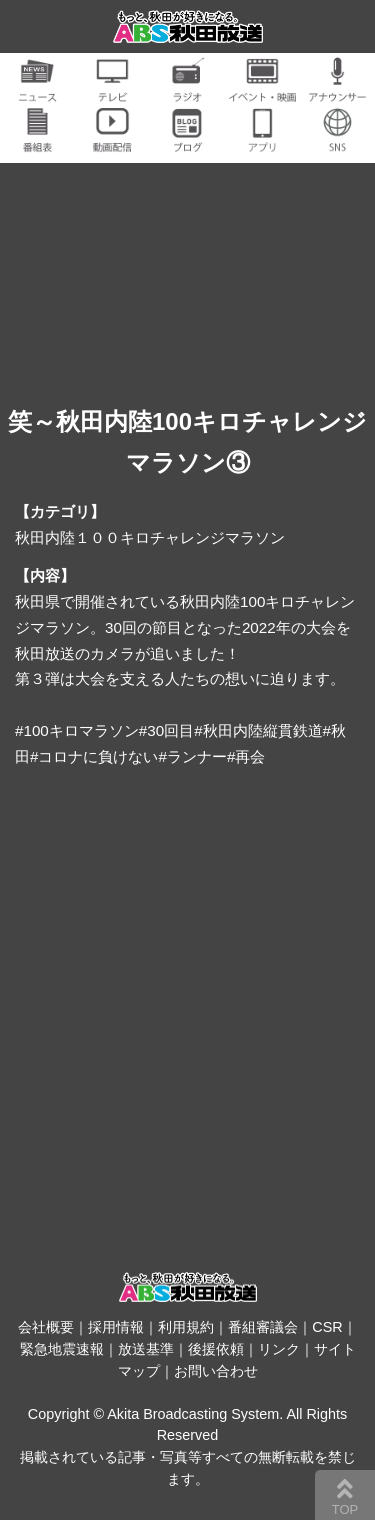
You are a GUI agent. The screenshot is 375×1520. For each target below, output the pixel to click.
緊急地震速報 (62, 1349)
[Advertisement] (187, 999)
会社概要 (46, 1327)
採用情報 (116, 1327)
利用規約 (186, 1327)
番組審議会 (263, 1327)
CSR (327, 1327)
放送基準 (146, 1349)
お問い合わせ (216, 1371)
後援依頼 (216, 1349)
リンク (279, 1349)
